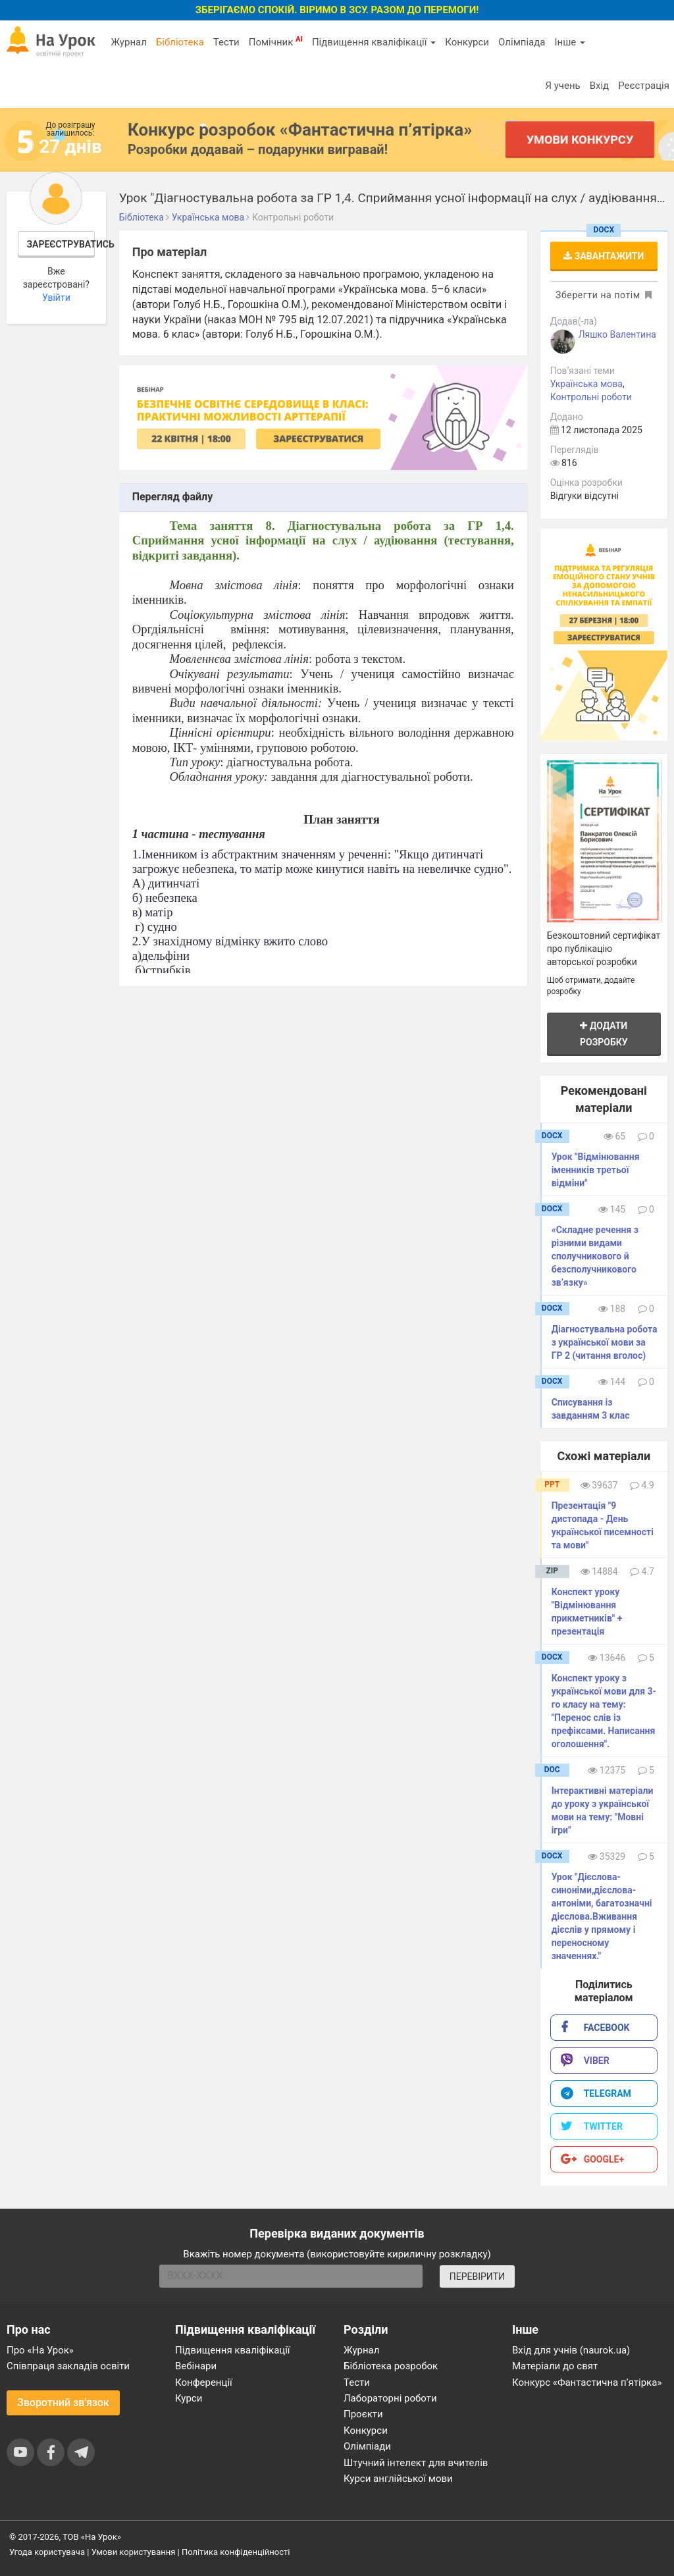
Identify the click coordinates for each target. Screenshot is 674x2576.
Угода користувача (47, 2552)
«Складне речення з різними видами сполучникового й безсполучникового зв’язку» (595, 1256)
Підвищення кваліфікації (374, 42)
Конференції (203, 2382)
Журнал (128, 42)
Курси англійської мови (398, 2478)
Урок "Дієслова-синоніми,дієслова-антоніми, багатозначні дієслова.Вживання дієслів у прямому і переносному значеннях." (602, 1916)
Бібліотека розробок (391, 2366)
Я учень (562, 86)
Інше (569, 42)
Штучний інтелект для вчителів (416, 2463)
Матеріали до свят (555, 2366)
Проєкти (363, 2414)
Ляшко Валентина (617, 334)
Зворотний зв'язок (63, 2402)
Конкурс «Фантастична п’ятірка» (586, 2382)
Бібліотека (180, 42)
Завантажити (603, 256)
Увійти (56, 297)
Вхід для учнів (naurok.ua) (571, 2350)
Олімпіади (367, 2446)
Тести (226, 42)
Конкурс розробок (300, 130)
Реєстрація (643, 86)
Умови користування (133, 2552)
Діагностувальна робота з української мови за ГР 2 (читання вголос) (605, 1342)
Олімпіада (521, 42)
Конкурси (467, 42)
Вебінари (196, 2366)
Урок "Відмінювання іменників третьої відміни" (596, 1169)
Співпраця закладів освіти (68, 2366)
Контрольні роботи (591, 397)
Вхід (599, 86)
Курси (188, 2398)
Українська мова (586, 384)
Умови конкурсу (580, 139)
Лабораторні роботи (390, 2398)
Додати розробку (604, 1033)
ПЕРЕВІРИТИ (477, 2276)
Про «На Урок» (40, 2350)
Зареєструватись (61, 244)
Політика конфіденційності (236, 2552)
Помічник (276, 41)
